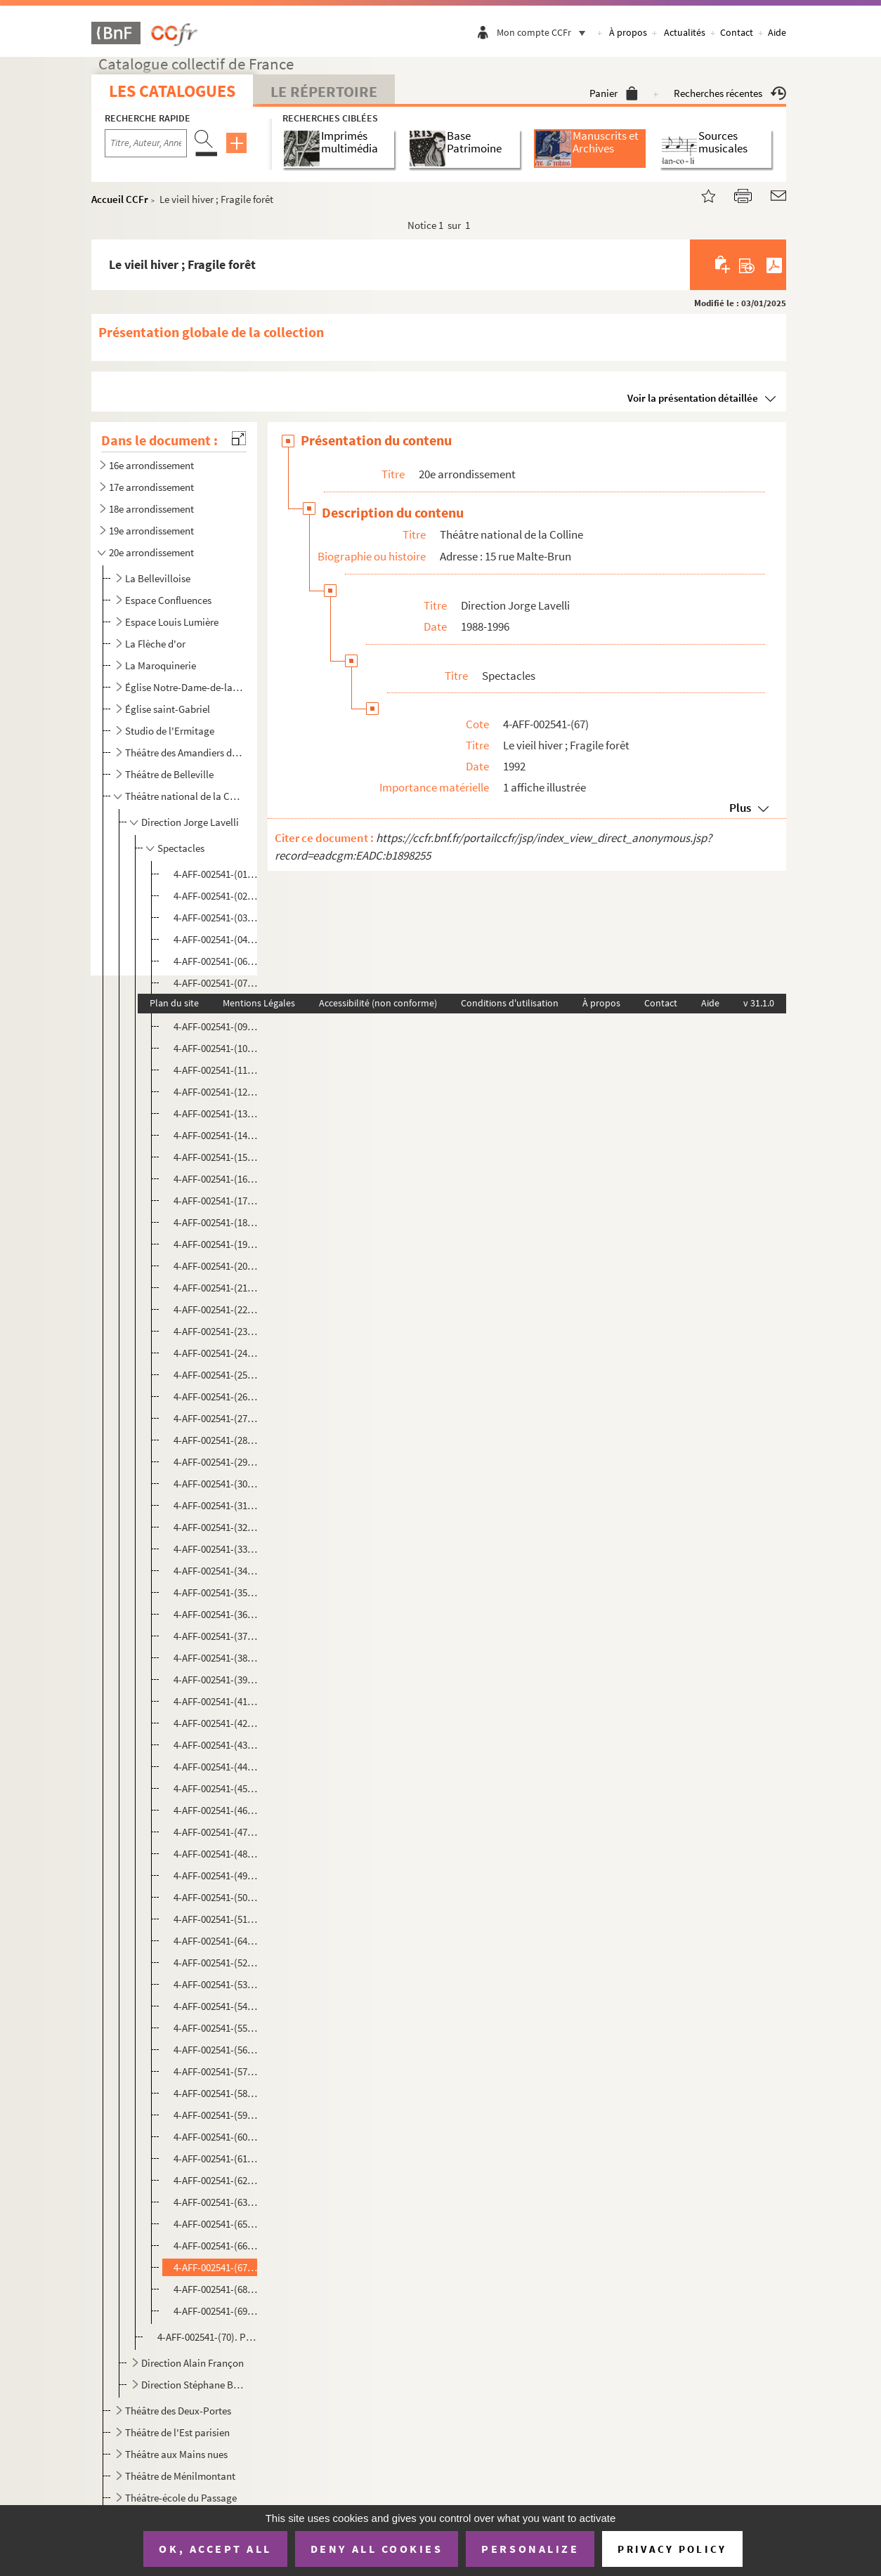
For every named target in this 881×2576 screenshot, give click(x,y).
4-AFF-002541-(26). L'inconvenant (216, 1396)
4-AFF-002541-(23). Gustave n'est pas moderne (216, 1331)
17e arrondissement (151, 487)
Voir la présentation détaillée (692, 398)
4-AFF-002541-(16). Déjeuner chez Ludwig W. (216, 1178)
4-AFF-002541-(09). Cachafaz (216, 1026)
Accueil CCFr (119, 199)
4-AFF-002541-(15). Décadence (216, 1157)
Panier (613, 93)
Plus (740, 807)
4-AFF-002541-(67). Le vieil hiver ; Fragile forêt (216, 2267)
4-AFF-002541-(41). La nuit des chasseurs (216, 1701)
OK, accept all (215, 2549)
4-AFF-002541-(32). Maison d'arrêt (216, 1527)
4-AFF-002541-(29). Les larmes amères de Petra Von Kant (216, 1461)
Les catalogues (172, 91)
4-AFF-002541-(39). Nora (216, 1679)
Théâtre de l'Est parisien (177, 2432)
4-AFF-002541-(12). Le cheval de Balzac (216, 1091)
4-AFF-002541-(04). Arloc (216, 939)
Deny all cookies (377, 2549)
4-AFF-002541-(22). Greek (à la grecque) (216, 1309)
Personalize (530, 2549)
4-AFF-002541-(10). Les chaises (216, 1048)
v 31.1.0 (758, 1003)
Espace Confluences (168, 600)
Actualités (684, 32)
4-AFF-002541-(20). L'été (216, 1266)
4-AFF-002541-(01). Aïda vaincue (216, 874)
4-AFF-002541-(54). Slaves (216, 2006)
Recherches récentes (730, 93)
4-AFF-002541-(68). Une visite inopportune (216, 2289)
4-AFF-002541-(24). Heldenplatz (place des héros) (216, 1353)
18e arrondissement (151, 508)
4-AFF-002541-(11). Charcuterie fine (216, 1070)
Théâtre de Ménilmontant (180, 2476)
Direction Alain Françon (192, 2363)
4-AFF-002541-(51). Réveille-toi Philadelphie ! (216, 1919)
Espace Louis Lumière (171, 622)
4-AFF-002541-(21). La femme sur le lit (216, 1287)
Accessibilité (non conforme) (378, 1003)
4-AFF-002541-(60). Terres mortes (216, 2136)
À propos (628, 32)
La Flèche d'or (155, 643)
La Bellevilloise (157, 578)
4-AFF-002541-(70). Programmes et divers (207, 2337)
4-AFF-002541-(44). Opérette (216, 1766)
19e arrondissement (151, 530)
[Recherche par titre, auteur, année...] (146, 143)
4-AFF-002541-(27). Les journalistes (216, 1418)
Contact (736, 32)
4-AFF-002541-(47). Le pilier (216, 1832)
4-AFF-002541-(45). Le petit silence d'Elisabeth (216, 1788)
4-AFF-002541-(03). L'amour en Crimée (216, 917)
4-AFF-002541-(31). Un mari (216, 1505)
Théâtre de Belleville (169, 774)
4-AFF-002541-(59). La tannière (216, 2115)
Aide (777, 32)
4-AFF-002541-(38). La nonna (216, 1657)
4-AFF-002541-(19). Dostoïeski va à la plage (216, 1244)
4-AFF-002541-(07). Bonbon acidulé (216, 983)
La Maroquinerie (160, 665)
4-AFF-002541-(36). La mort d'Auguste (216, 1614)
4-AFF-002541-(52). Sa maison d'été (216, 1962)
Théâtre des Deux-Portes (178, 2410)
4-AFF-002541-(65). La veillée (216, 2223)
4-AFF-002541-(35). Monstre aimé (216, 1592)
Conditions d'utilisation (510, 1003)
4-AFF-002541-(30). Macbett (216, 1483)
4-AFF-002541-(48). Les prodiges (216, 1853)
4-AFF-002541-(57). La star (216, 2071)
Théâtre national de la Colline (184, 796)
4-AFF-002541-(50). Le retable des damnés (216, 1897)
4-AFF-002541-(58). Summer (216, 2093)
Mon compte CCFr (544, 32)
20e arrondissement (151, 552)
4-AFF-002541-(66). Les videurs (216, 2245)
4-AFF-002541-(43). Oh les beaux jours (216, 1745)
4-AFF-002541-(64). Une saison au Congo (216, 1940)
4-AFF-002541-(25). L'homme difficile (216, 1374)
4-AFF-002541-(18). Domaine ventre (216, 1222)
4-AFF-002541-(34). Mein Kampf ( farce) (216, 1570)
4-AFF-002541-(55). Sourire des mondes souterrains (216, 2028)
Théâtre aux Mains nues (176, 2454)
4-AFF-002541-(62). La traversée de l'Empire (216, 2180)
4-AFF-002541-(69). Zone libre (216, 2311)
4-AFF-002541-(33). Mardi (216, 1549)
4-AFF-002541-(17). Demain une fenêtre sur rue (216, 1200)
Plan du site (174, 1003)
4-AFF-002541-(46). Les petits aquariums (216, 1810)
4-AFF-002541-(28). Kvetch (216, 1440)
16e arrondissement (151, 465)
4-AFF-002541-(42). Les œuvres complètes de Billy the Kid (216, 1723)
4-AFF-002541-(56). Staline (216, 2049)
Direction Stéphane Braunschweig (192, 2384)
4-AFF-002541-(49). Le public (216, 1875)
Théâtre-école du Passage (181, 2497)
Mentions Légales (259, 1003)
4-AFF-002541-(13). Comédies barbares (216, 1113)
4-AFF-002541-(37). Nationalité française (216, 1636)
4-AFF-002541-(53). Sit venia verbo (216, 1984)
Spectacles (180, 848)
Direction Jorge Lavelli (190, 822)
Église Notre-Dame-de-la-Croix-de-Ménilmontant (184, 687)
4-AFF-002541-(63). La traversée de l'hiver (216, 2202)
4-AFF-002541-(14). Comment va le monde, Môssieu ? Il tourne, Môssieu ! (216, 1135)
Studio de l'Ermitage (169, 730)
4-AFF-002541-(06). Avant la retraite (216, 961)
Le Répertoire (323, 91)
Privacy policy (672, 2549)
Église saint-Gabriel (167, 709)
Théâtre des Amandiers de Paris (184, 752)
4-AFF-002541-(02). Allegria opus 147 (216, 895)
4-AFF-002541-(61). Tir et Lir (216, 2158)
